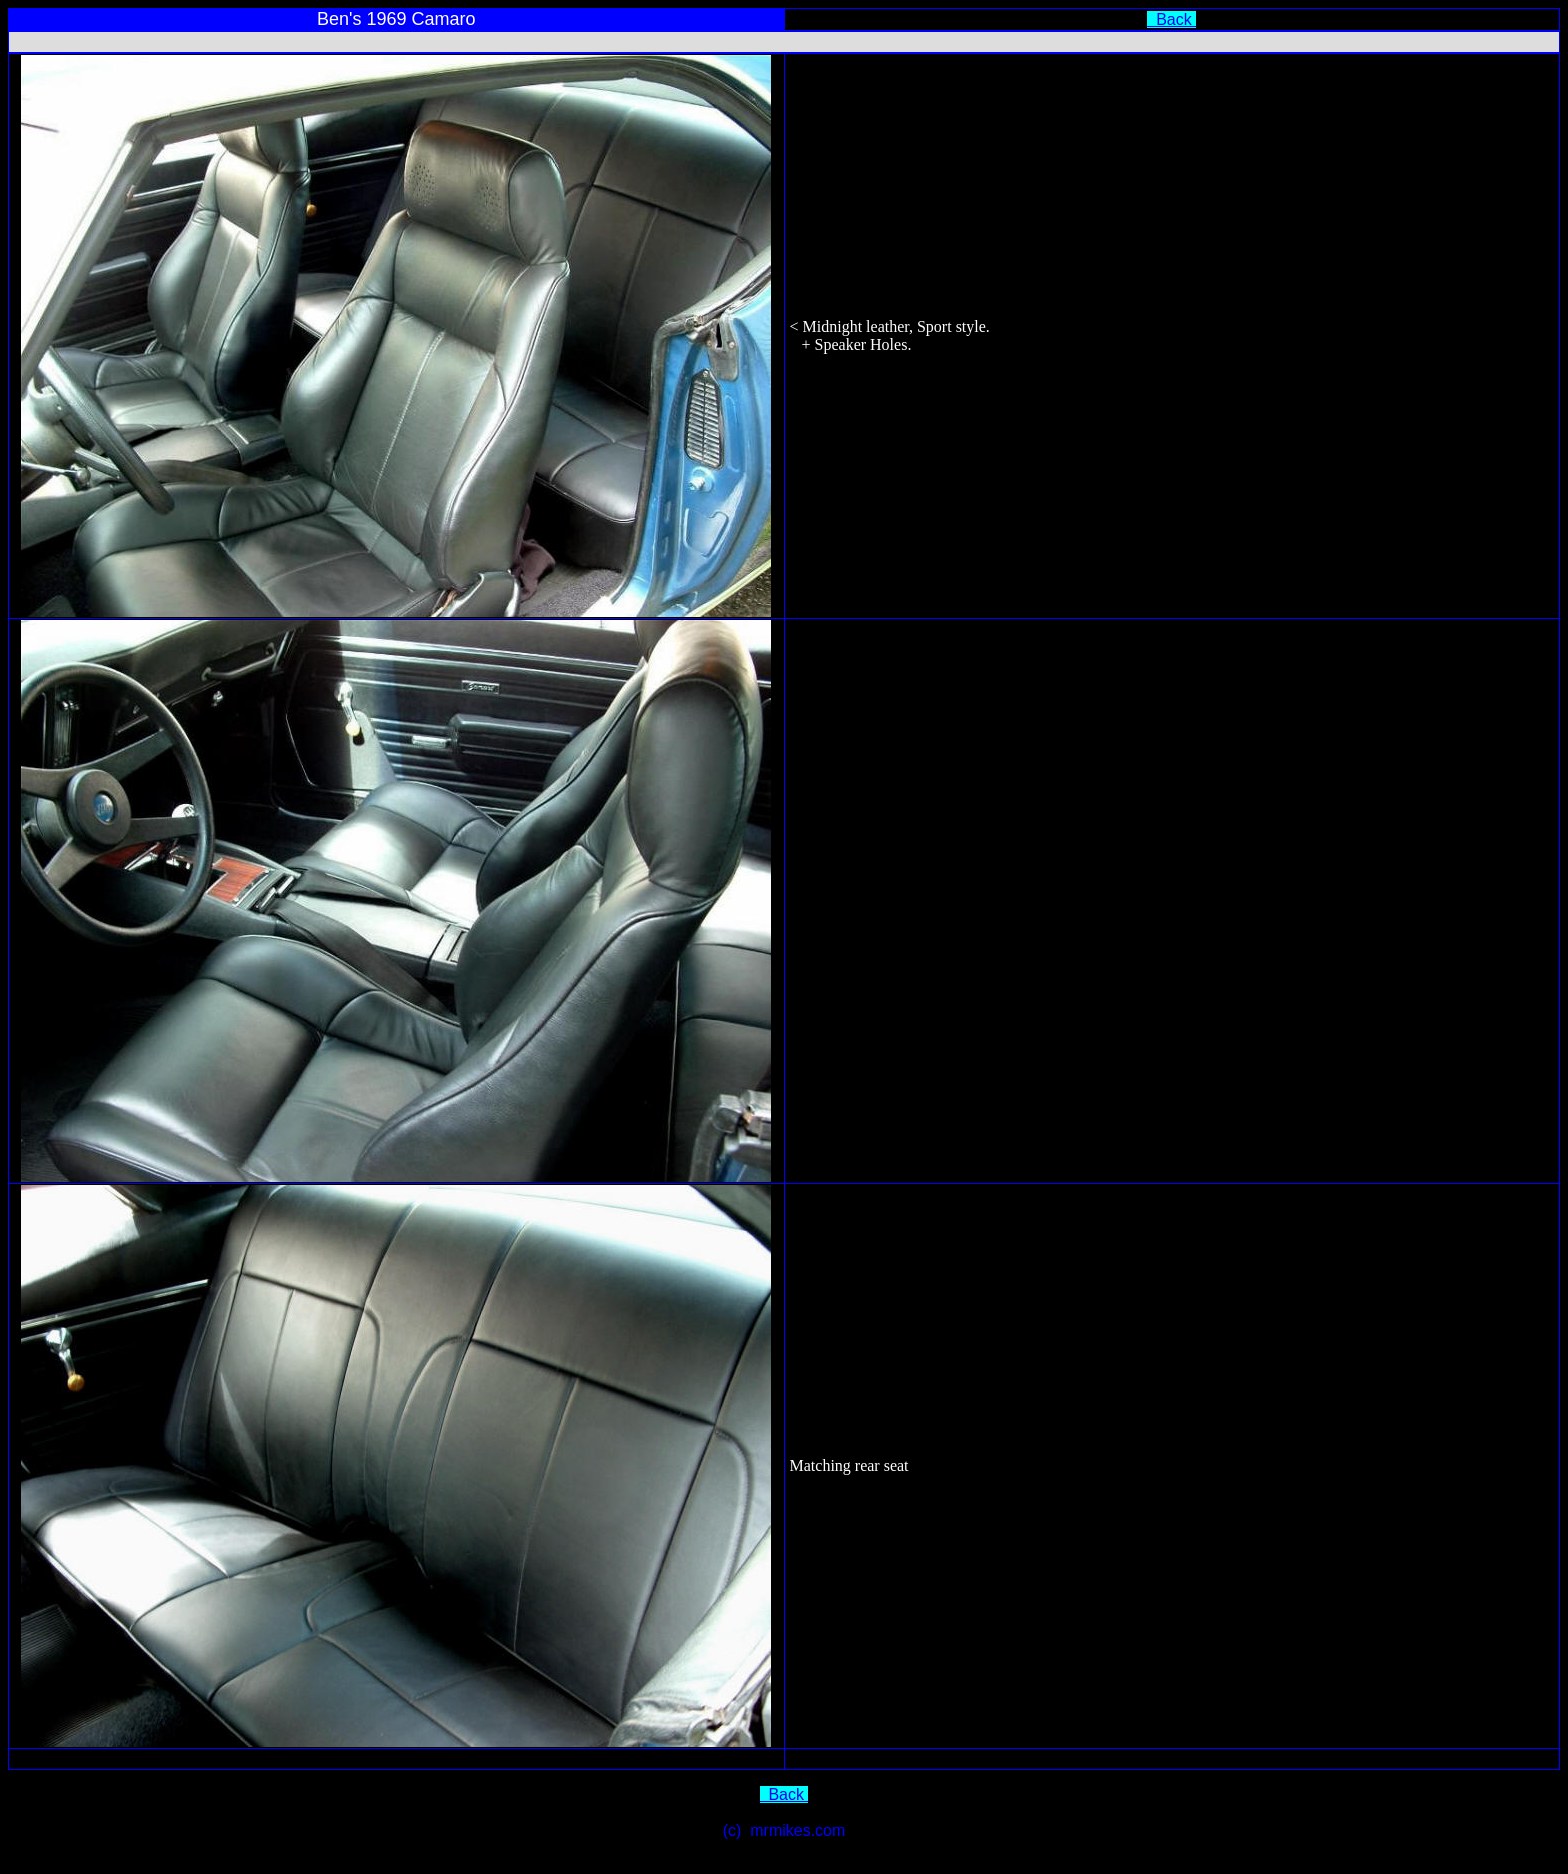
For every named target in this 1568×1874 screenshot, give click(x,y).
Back (1171, 19)
